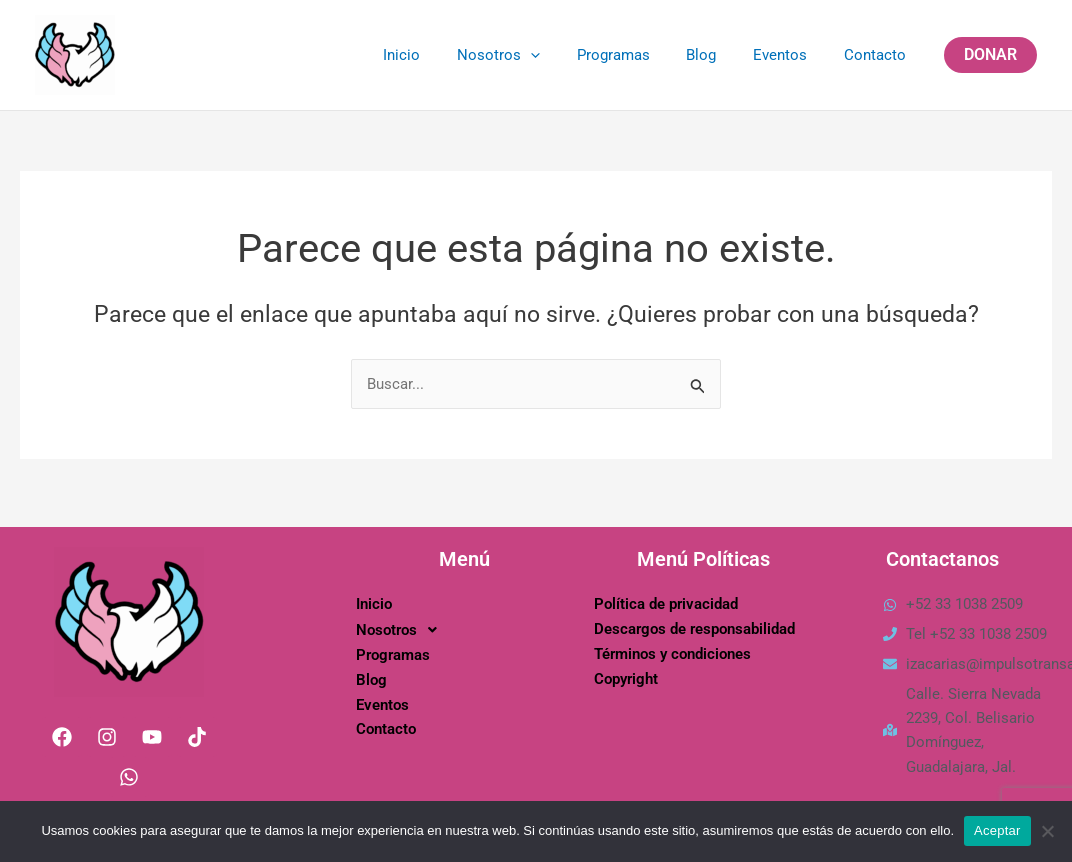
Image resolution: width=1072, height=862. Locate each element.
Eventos (790, 55)
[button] (990, 55)
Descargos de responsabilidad (694, 629)
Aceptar (997, 830)
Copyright (626, 679)
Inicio (438, 55)
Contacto (878, 55)
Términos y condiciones (672, 654)
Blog (718, 55)
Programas (636, 55)
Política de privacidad (666, 604)
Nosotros (528, 55)
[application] (560, 55)
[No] (1047, 831)
